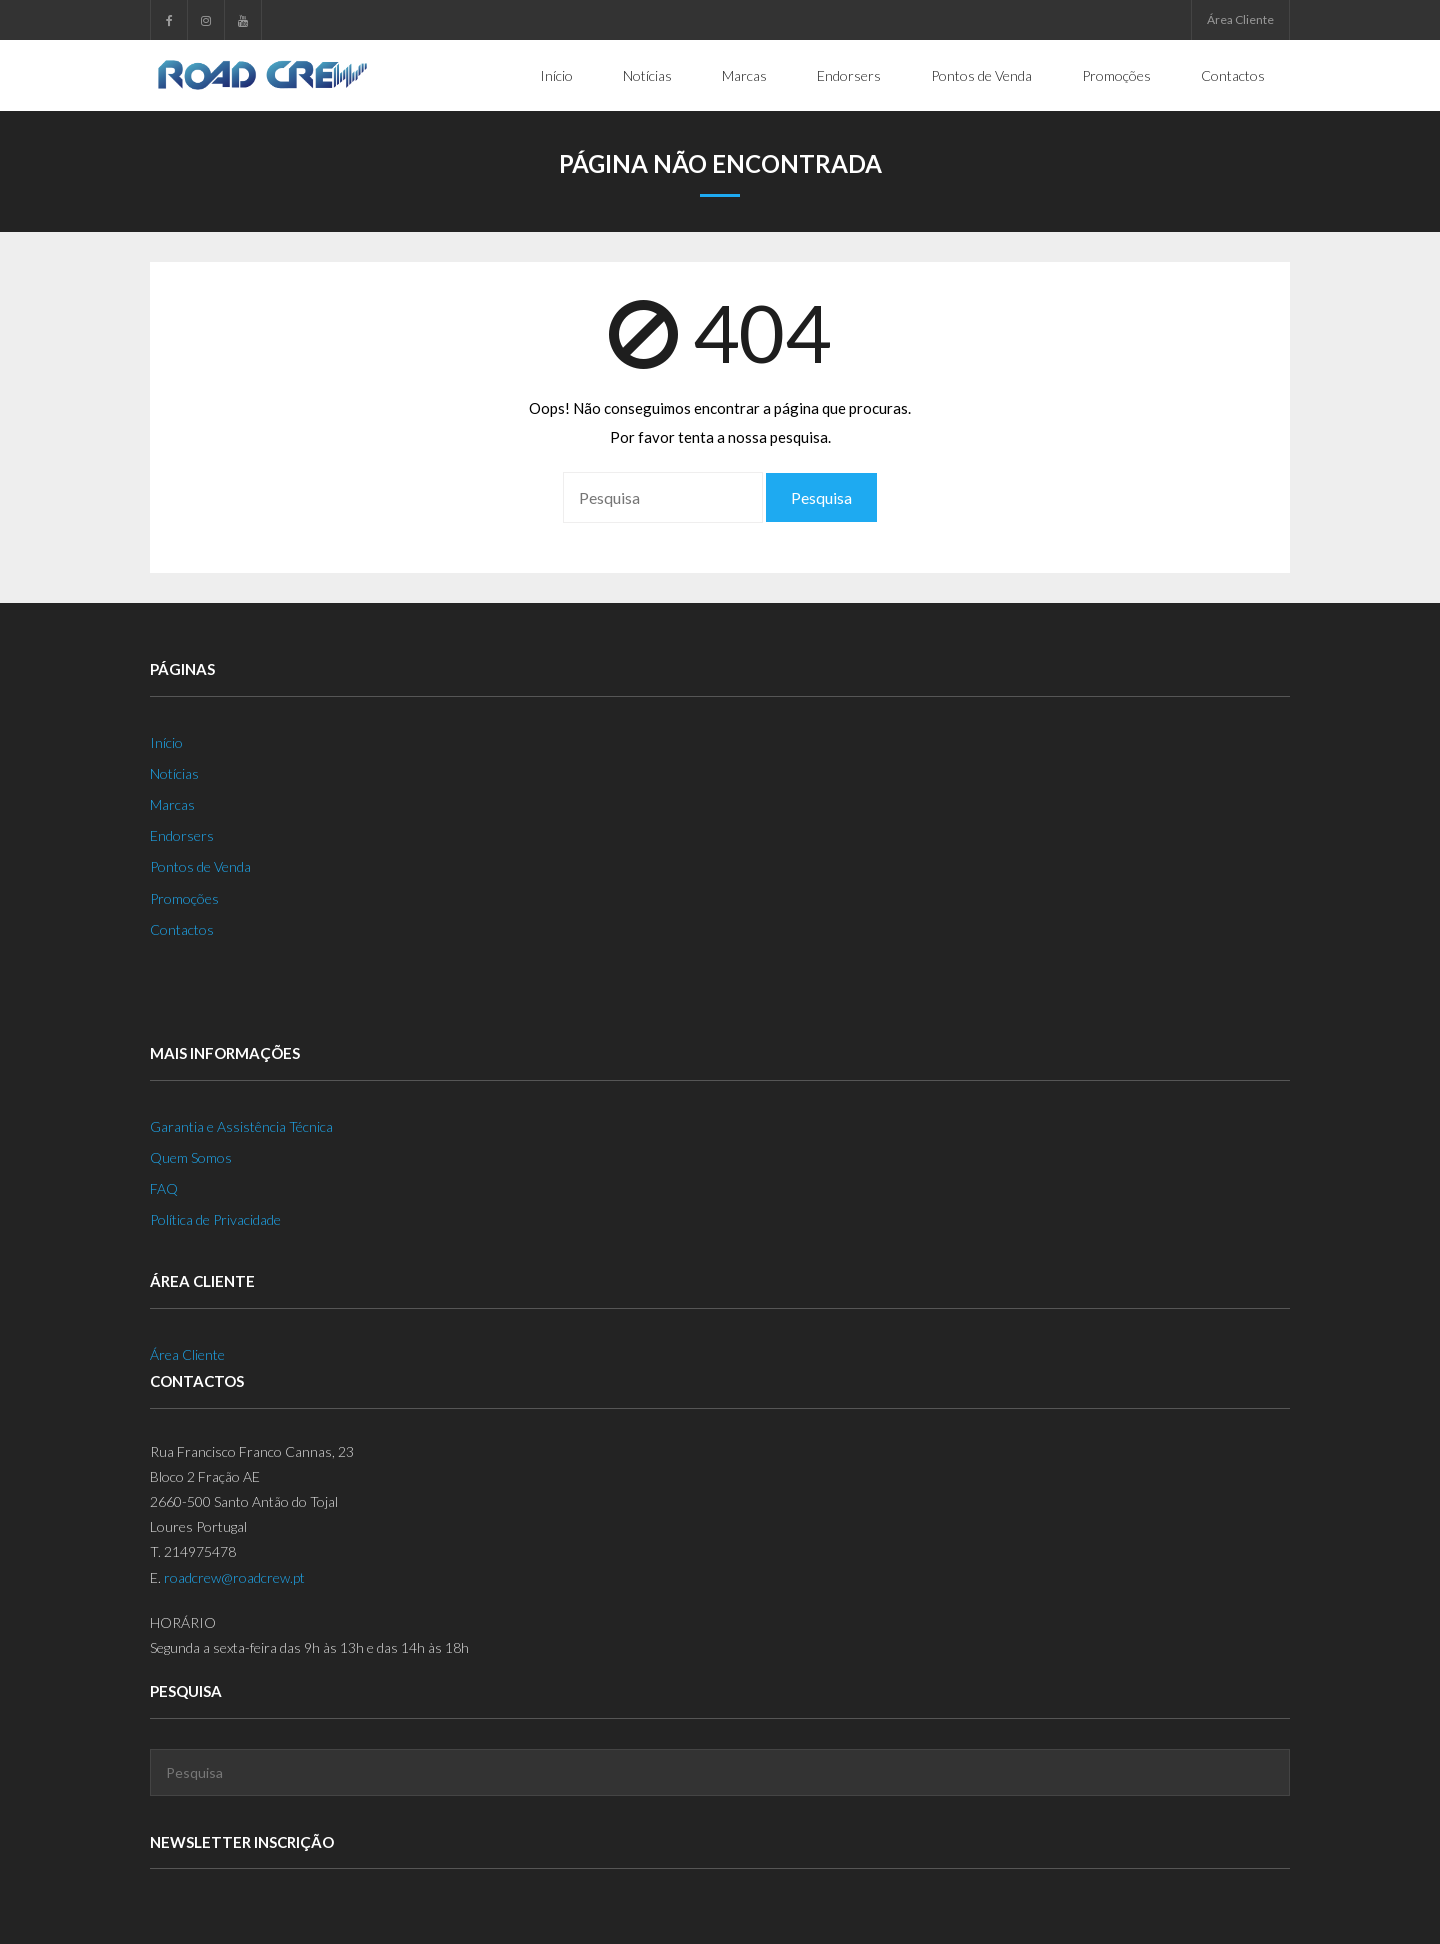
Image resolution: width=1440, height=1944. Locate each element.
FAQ (164, 1188)
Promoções (184, 898)
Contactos (182, 929)
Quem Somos (191, 1157)
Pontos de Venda (200, 866)
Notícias (174, 773)
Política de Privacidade (215, 1219)
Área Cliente (1240, 19)
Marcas (172, 804)
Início (166, 742)
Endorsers (182, 835)
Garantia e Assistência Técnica (241, 1126)
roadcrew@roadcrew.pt (234, 1577)
